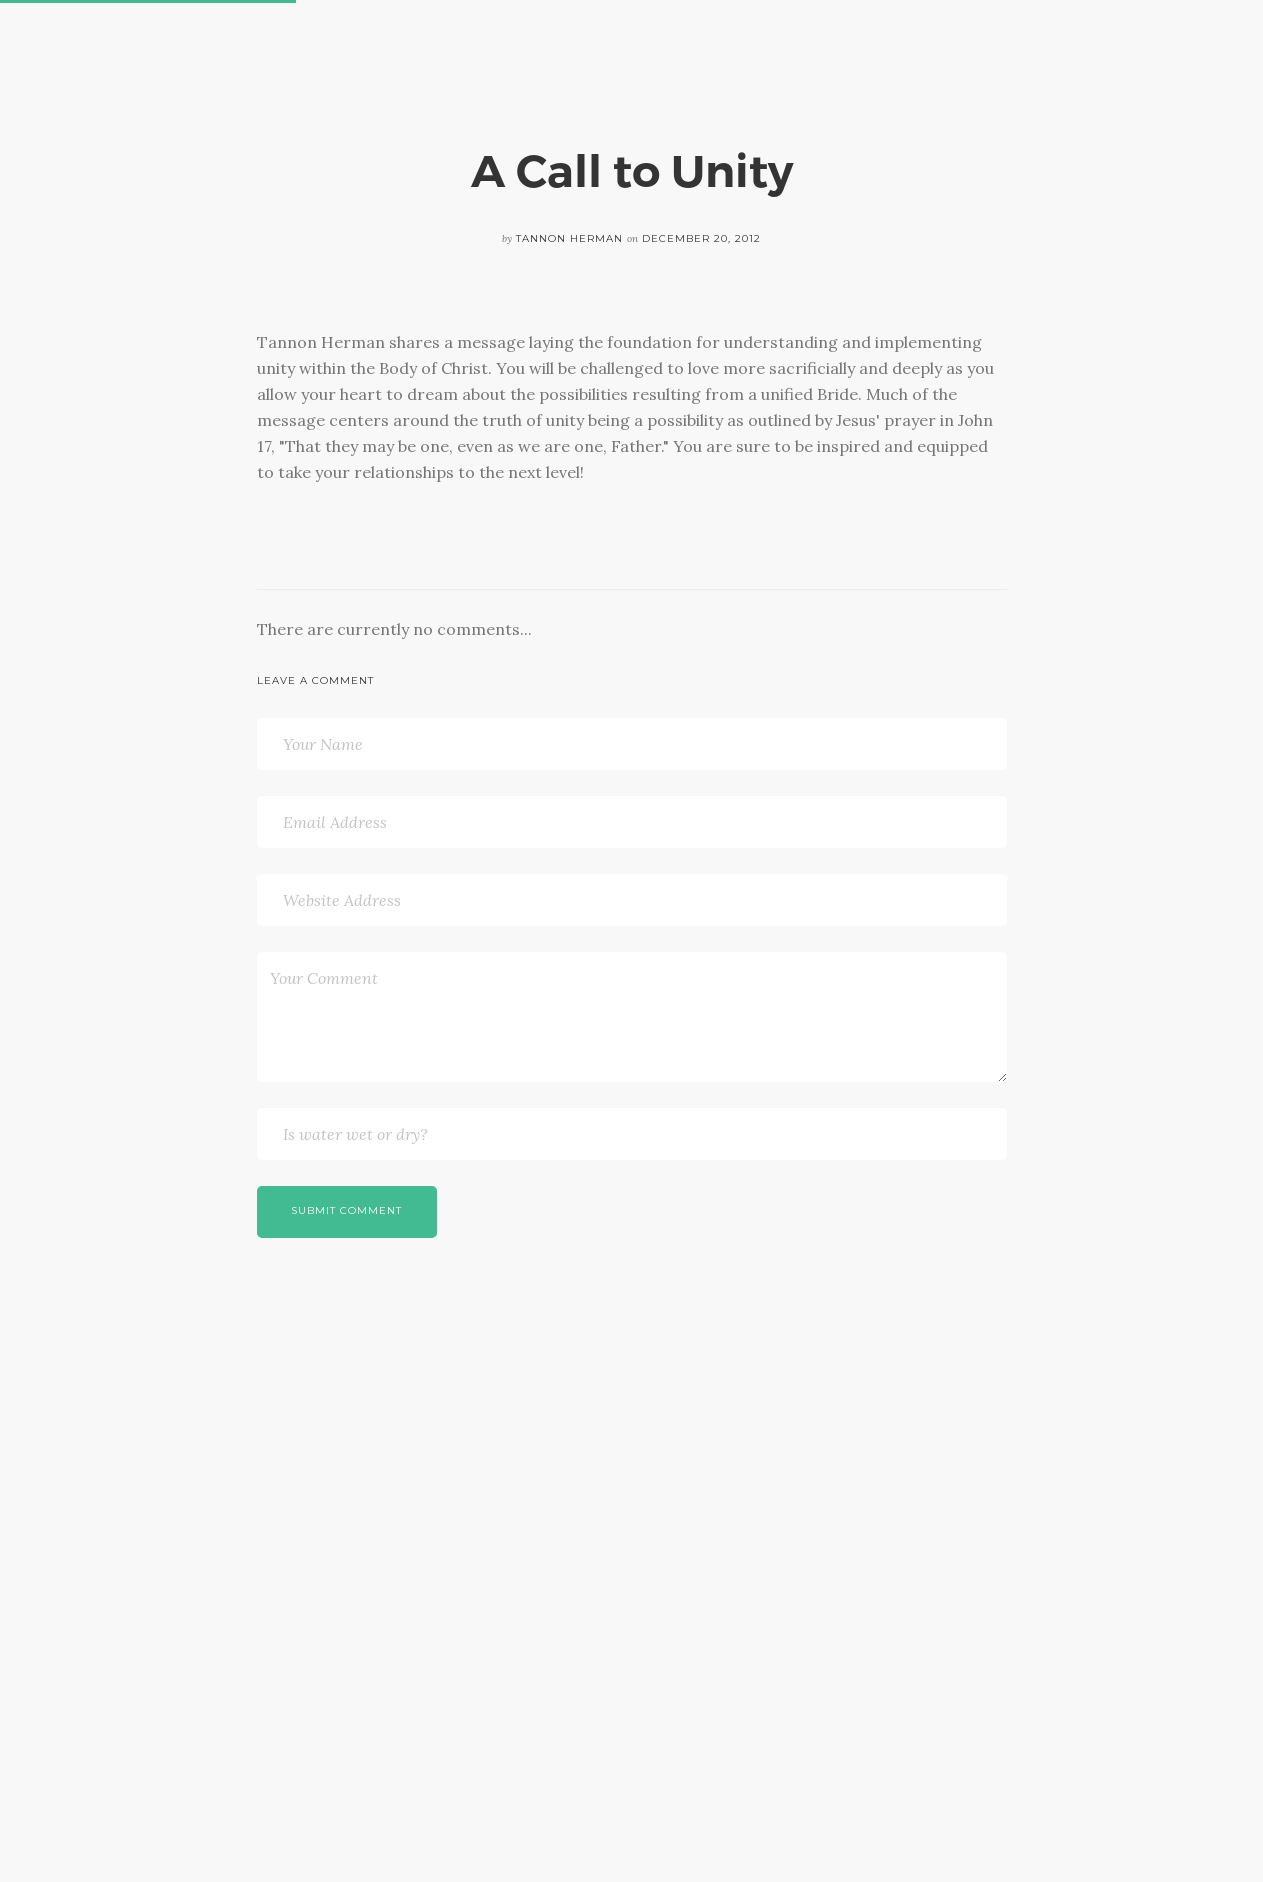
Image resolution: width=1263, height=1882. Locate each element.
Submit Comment (346, 1210)
